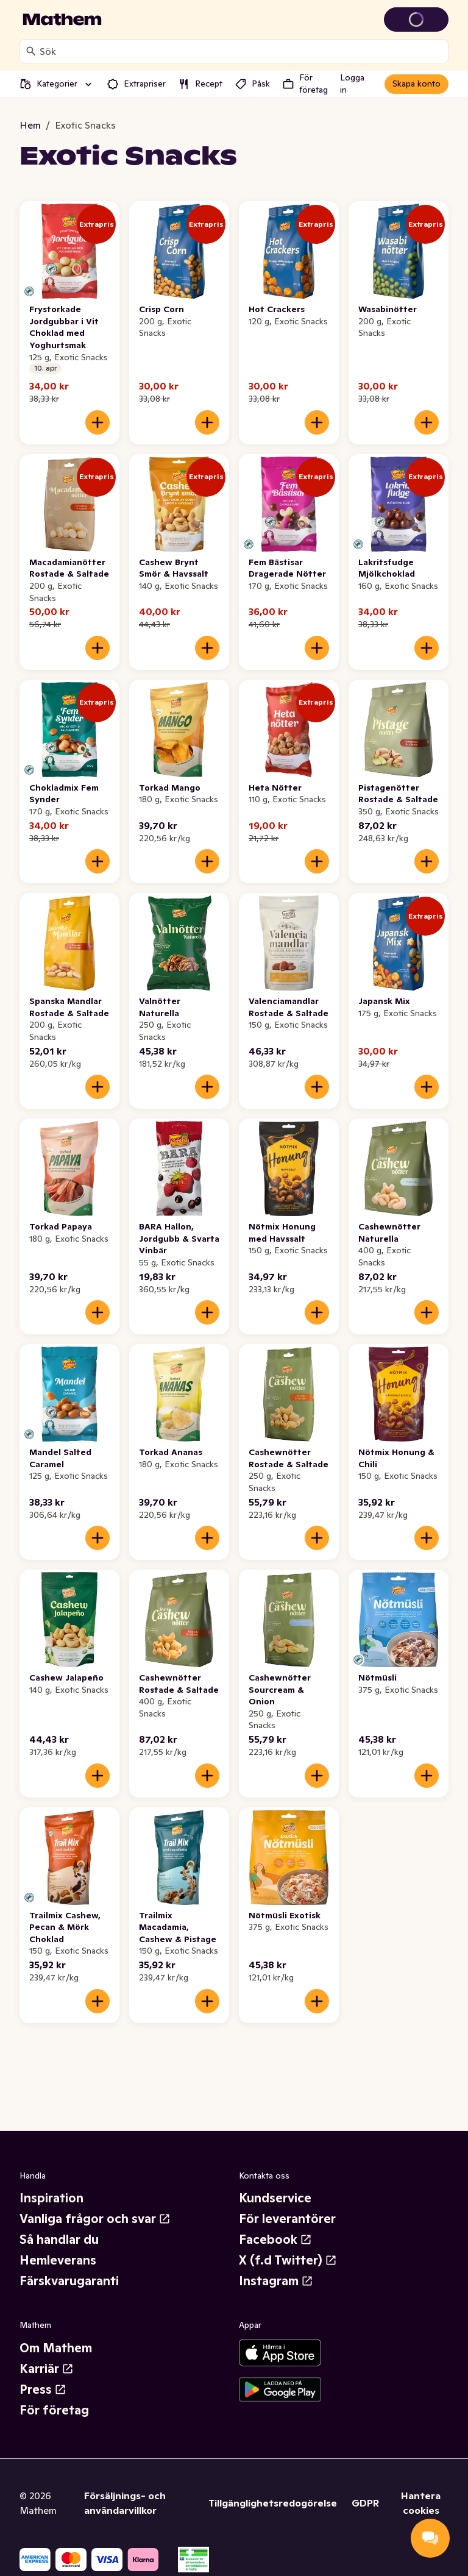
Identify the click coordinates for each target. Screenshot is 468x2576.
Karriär (47, 2369)
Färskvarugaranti (69, 2281)
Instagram (276, 2281)
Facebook (275, 2239)
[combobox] (241, 51)
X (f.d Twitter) (288, 2260)
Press (43, 2389)
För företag (54, 2410)
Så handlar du (59, 2239)
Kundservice (275, 2198)
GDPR (365, 2503)
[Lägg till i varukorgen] (97, 422)
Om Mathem (56, 2348)
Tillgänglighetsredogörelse (272, 2503)
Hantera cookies (421, 2502)
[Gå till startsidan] (62, 19)
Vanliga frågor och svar (95, 2219)
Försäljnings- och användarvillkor (125, 2502)
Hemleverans (58, 2260)
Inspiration (51, 2198)
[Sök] (31, 51)
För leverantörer (287, 2219)
